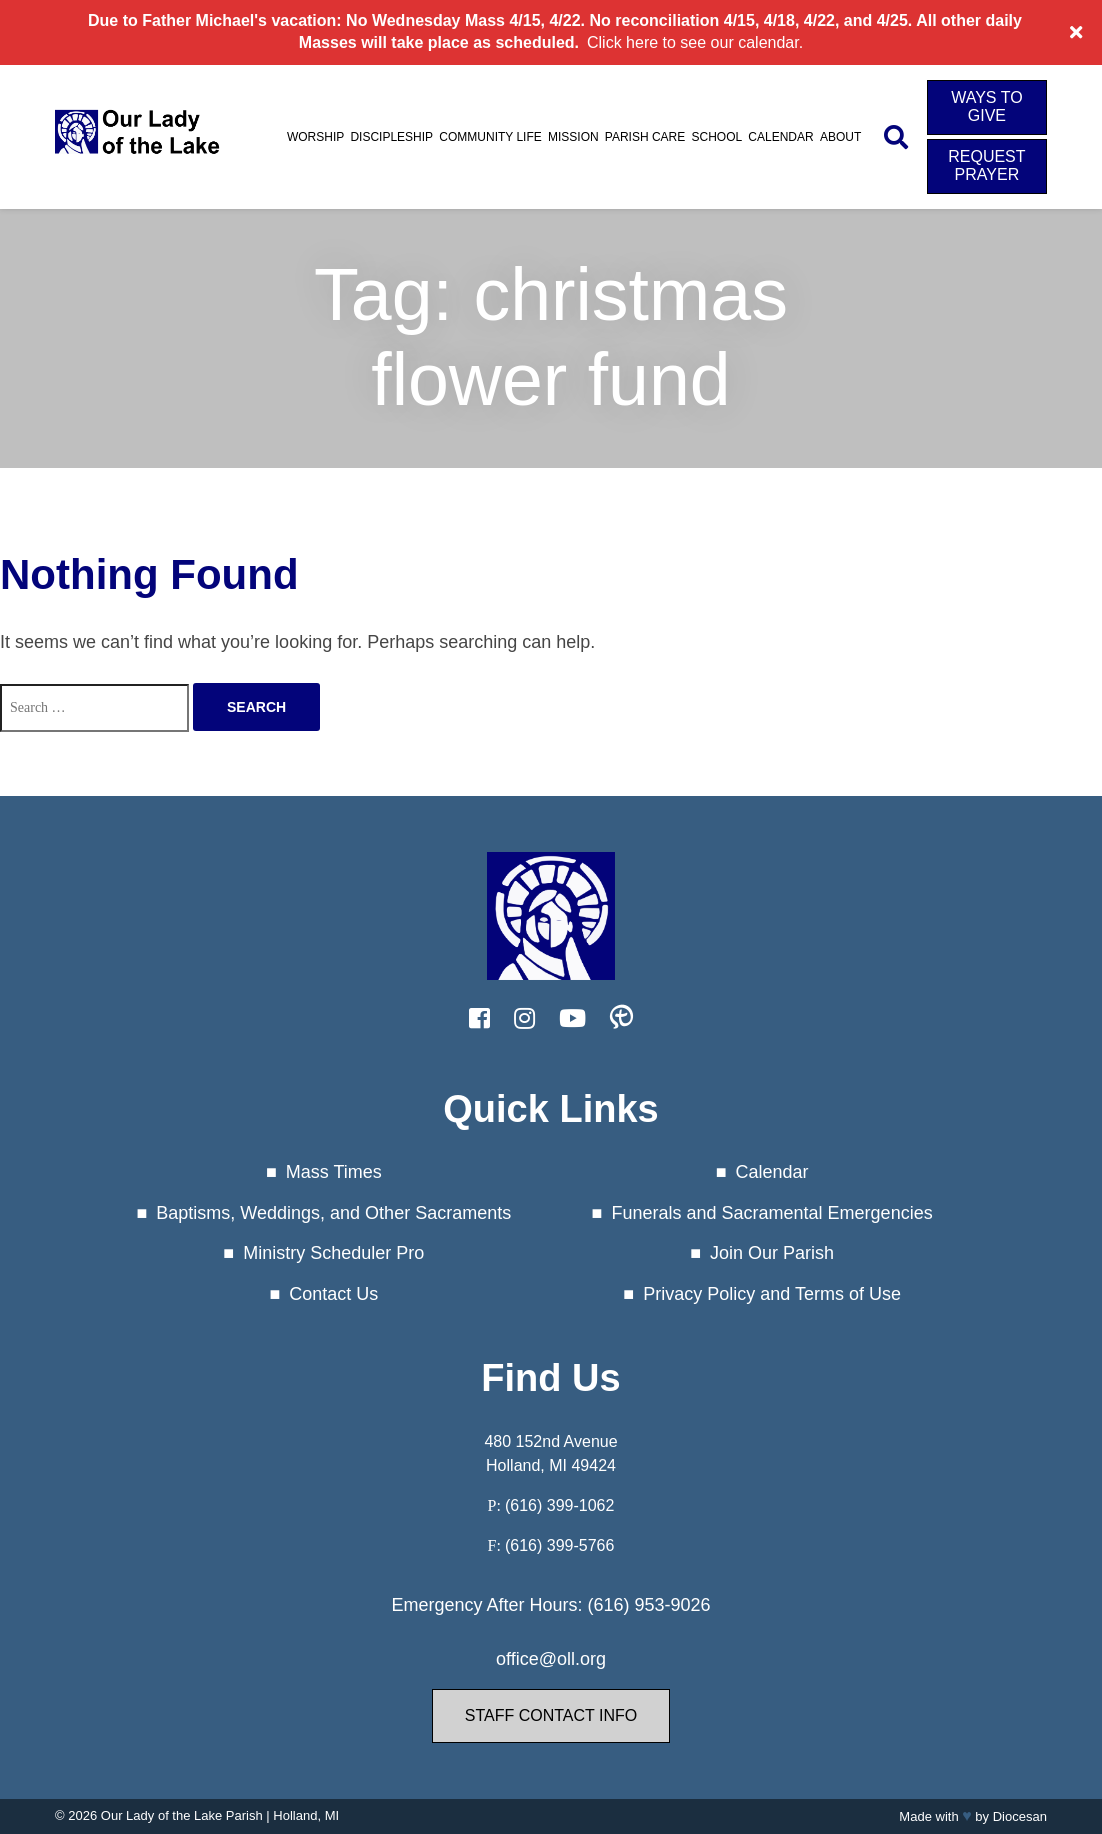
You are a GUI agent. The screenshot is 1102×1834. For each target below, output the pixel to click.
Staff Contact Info (551, 1715)
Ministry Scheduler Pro (333, 1253)
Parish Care (645, 137)
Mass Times (334, 1172)
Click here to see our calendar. (695, 42)
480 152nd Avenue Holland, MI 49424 (550, 1453)
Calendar (780, 137)
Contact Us (333, 1294)
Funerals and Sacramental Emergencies (771, 1213)
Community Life (490, 137)
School (716, 137)
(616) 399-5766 (559, 1545)
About (840, 137)
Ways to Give (986, 106)
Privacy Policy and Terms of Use (772, 1294)
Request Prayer (986, 165)
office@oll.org (551, 1659)
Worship (315, 137)
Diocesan (1020, 1816)
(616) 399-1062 (559, 1505)
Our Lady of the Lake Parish (182, 1815)
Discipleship (391, 137)
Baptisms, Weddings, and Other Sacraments (333, 1213)
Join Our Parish (772, 1253)
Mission (573, 137)
